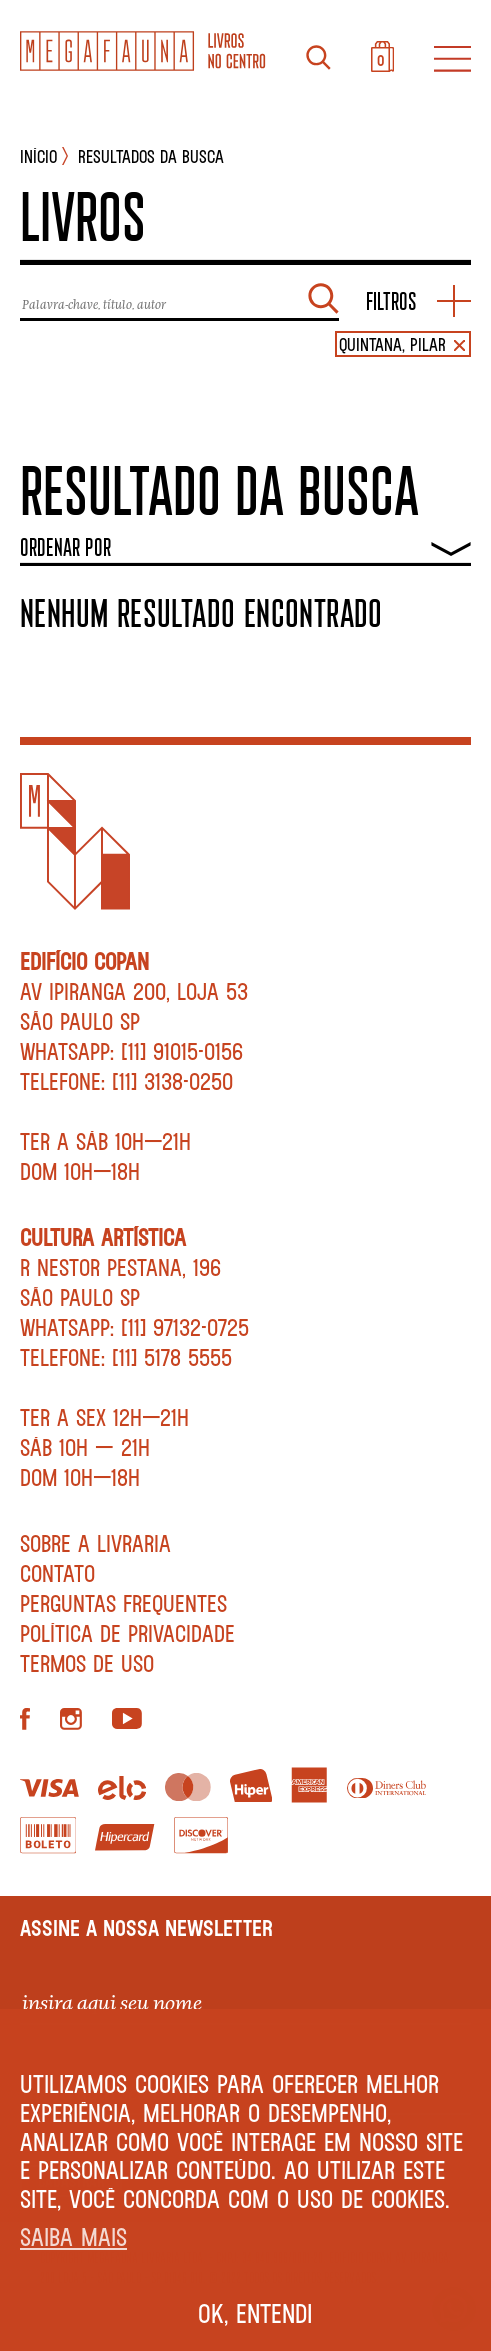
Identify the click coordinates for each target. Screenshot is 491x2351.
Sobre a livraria (95, 1543)
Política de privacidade (127, 1633)
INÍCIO (38, 156)
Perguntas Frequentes (123, 1603)
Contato (57, 1573)
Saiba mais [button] (73, 2236)
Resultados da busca (151, 156)
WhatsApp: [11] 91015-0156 (131, 1051)
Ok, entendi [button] (255, 2313)
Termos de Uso (87, 1663)
